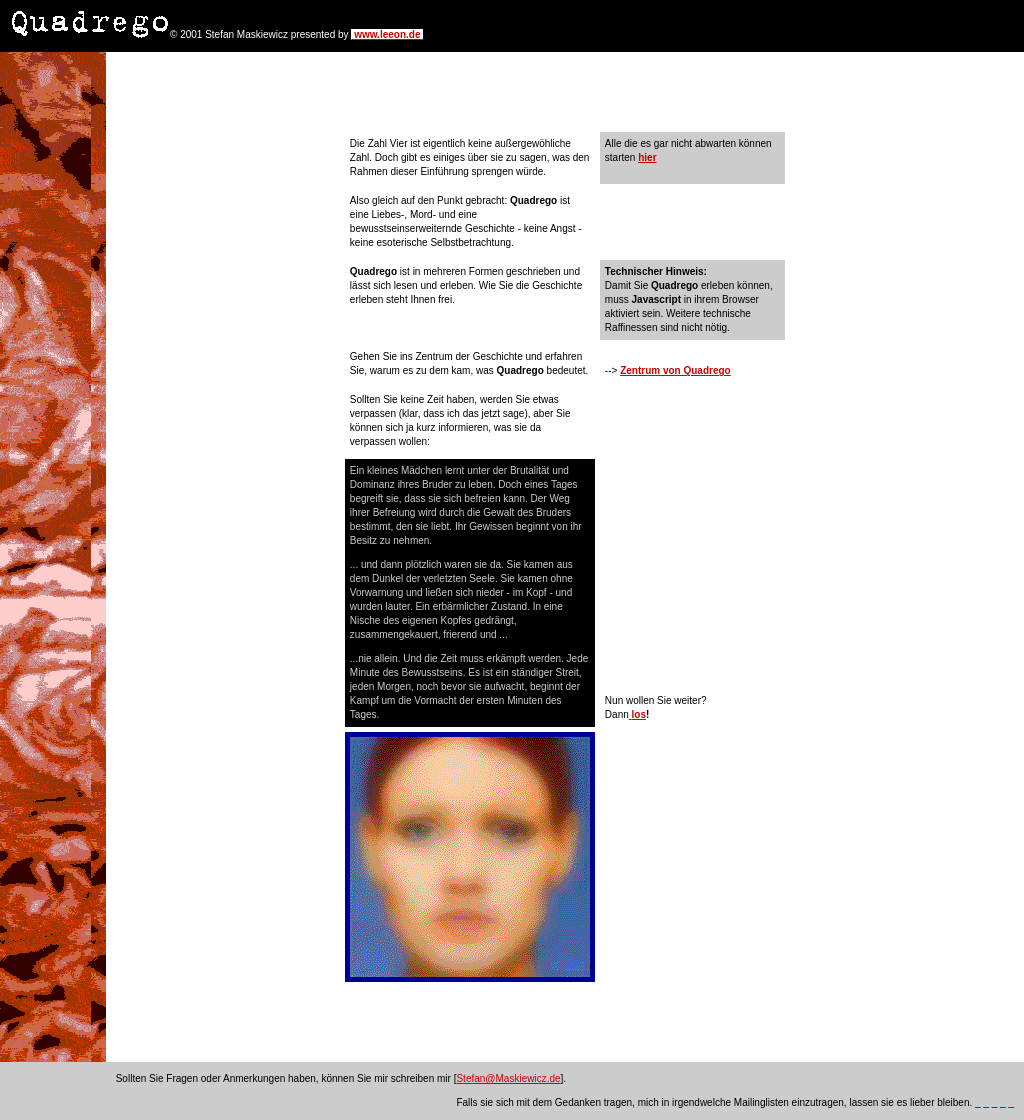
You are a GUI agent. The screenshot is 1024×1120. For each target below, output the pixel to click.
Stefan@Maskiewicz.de (508, 1078)
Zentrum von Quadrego (675, 370)
